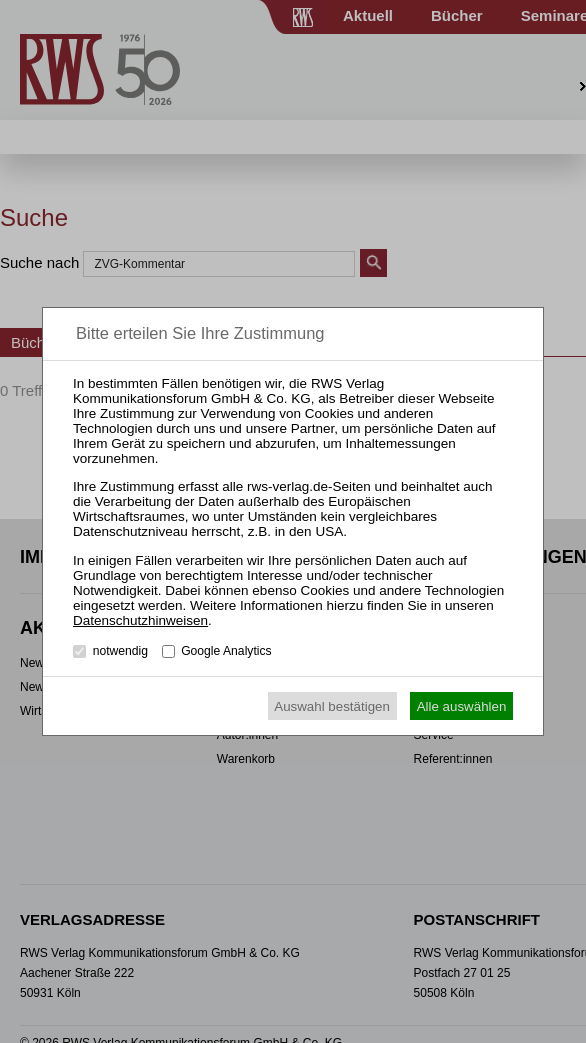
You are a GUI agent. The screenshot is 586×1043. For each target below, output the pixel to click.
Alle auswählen (462, 706)
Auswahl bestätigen (332, 706)
